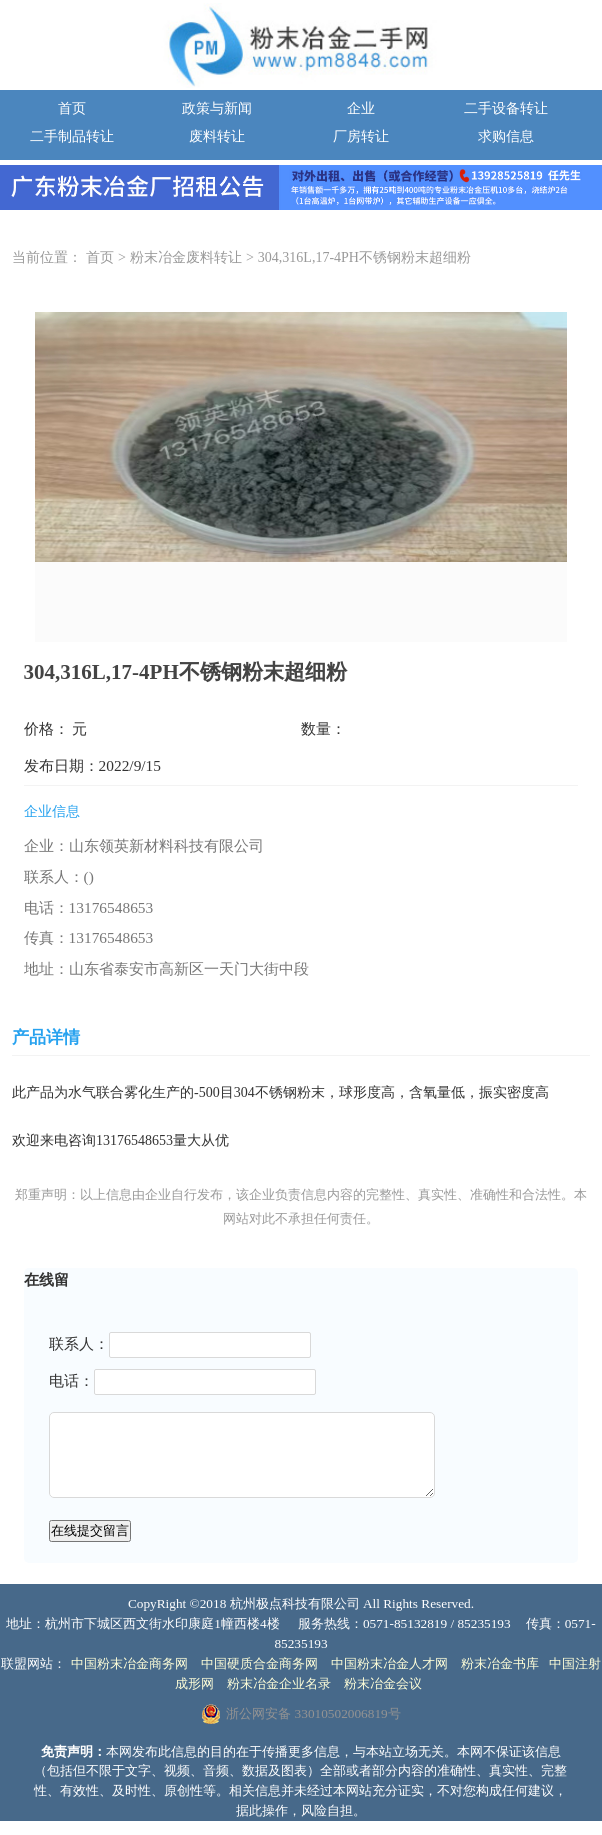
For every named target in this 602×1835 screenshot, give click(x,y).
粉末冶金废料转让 (186, 257)
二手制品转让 (72, 136)
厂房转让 (361, 136)
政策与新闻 (217, 108)
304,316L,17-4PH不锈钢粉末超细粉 (364, 257)
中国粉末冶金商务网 (129, 1663)
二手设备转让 (506, 108)
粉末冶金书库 (500, 1663)
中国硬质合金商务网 (259, 1663)
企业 (361, 108)
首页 (72, 108)
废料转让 (217, 136)
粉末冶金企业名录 (279, 1683)
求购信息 (506, 136)
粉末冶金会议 (383, 1683)
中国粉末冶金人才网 (389, 1663)
